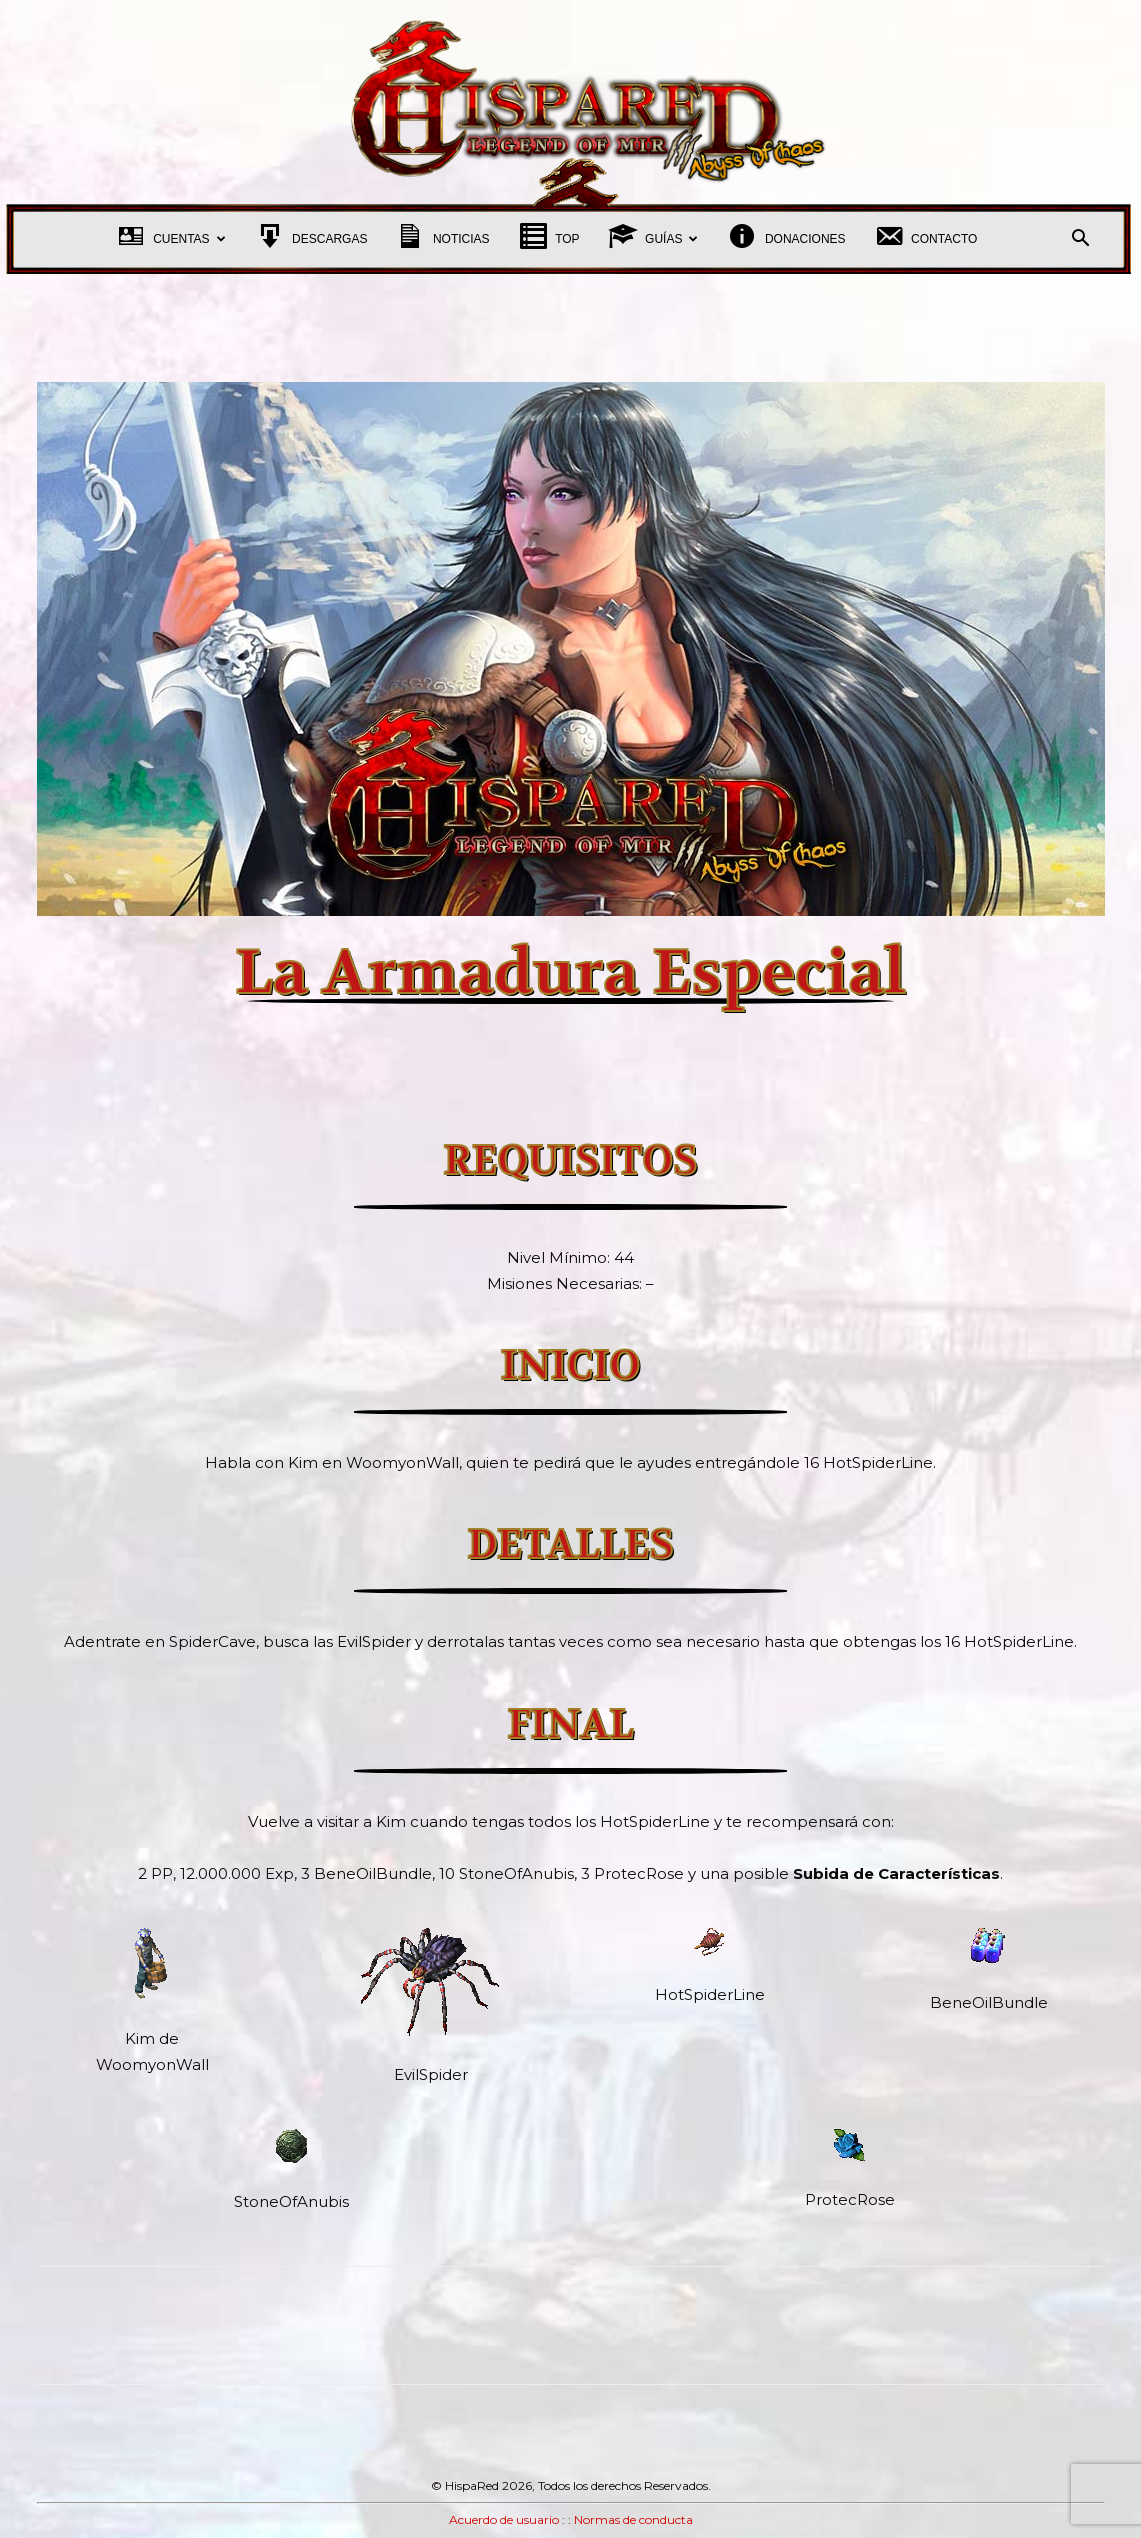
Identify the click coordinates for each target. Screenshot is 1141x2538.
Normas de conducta (633, 2519)
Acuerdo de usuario (504, 2519)
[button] (1081, 240)
